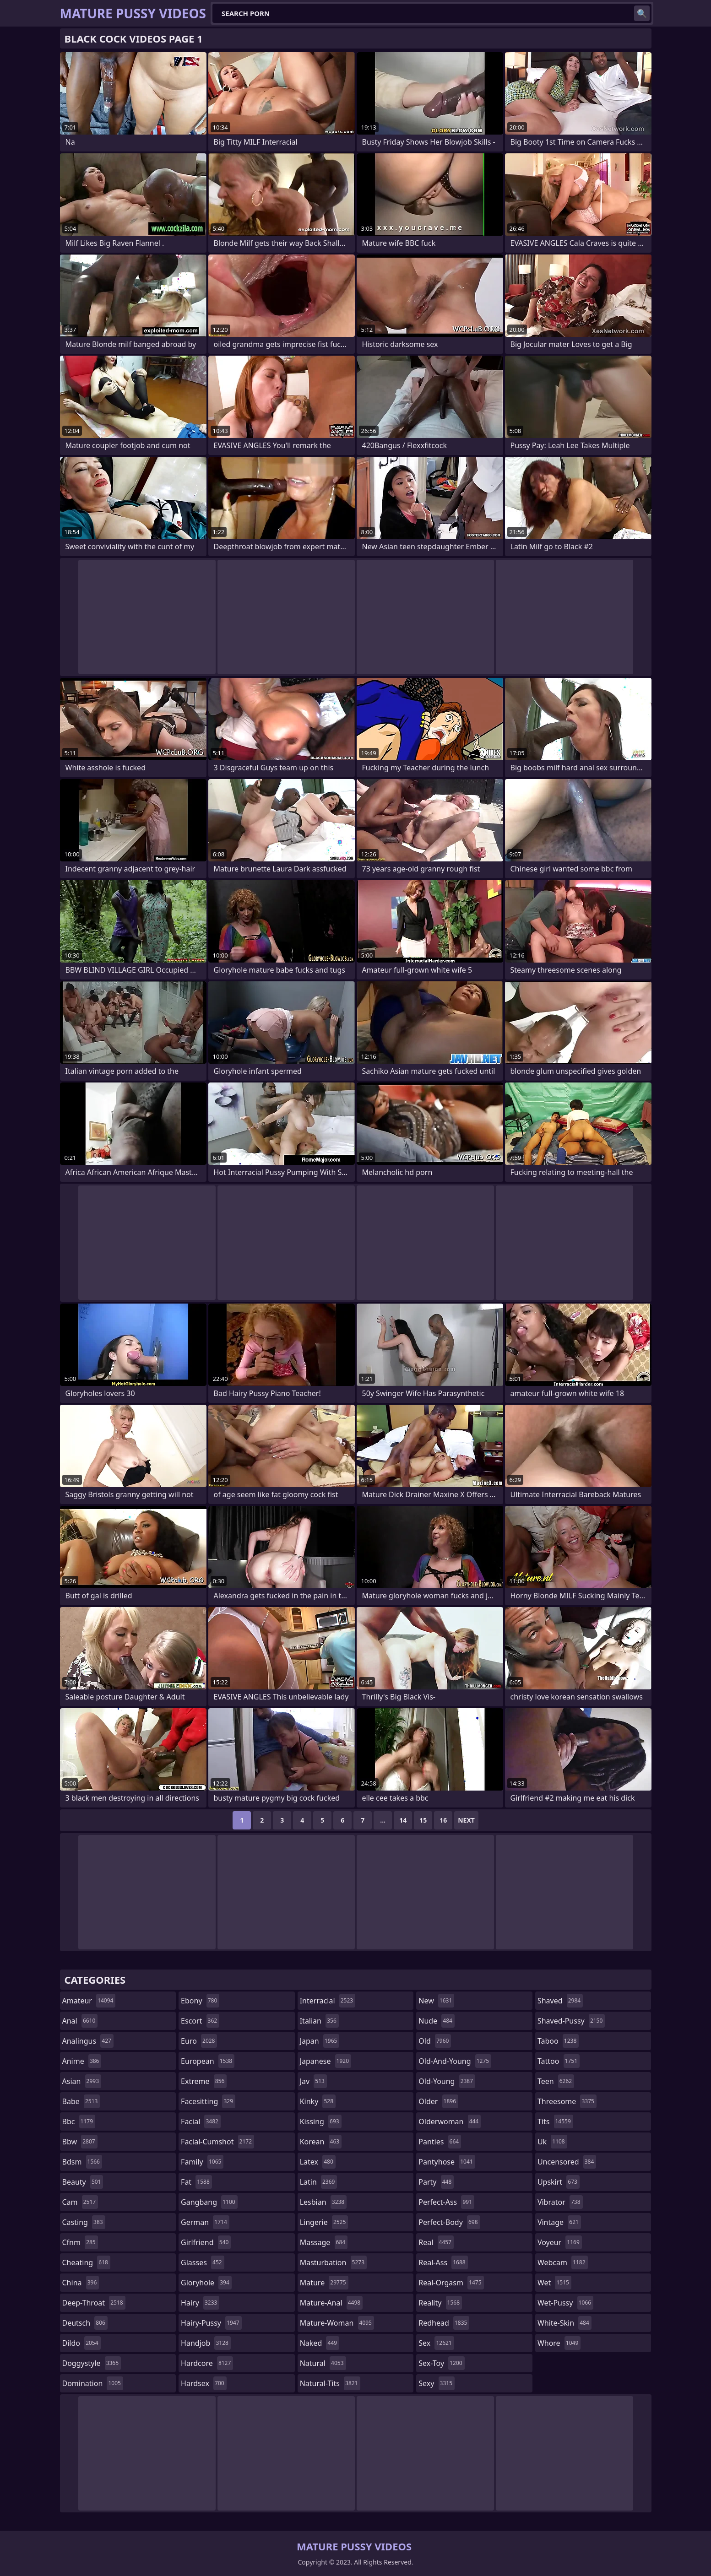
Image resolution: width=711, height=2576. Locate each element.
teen (555, 2081)
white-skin (564, 2323)
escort (200, 2021)
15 (423, 1820)
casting (83, 2222)
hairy (200, 2303)
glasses (202, 2262)
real (436, 2242)
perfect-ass (446, 2202)
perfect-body (449, 2222)
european (207, 2061)
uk (552, 2141)
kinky (318, 2101)
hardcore (207, 2363)
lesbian (323, 2202)
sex (436, 2343)
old (434, 2041)
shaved (560, 2001)
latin (318, 2182)
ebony (200, 2001)
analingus (88, 2041)
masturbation (333, 2262)
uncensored (566, 2162)
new (436, 2001)
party (436, 2182)
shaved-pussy (571, 2021)
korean (321, 2141)
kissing (321, 2121)
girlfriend (206, 2242)
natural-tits (330, 2383)
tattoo (558, 2061)
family (202, 2162)
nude (436, 2021)
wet (554, 2282)
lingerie (324, 2222)
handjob (206, 2343)
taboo (558, 2041)
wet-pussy (565, 2303)
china (80, 2282)
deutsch (85, 2323)
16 (443, 1820)
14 (403, 1820)
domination (92, 2383)
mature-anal (331, 2303)
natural (323, 2363)
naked (319, 2343)
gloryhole (206, 2282)
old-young (446, 2081)
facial (201, 2121)
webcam (562, 2262)
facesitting (208, 2101)
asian (82, 2081)
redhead (443, 2323)
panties (439, 2141)
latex (318, 2162)
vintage (559, 2222)
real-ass (442, 2262)
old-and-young (454, 2061)
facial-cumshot (217, 2141)
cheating (86, 2262)
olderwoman (449, 2121)
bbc (79, 2121)
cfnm (80, 2242)
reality (440, 2303)
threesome (567, 2101)
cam (80, 2202)
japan (320, 2041)
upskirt (558, 2182)
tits (555, 2121)
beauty (82, 2182)
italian (319, 2021)
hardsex (204, 2383)
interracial (328, 2001)
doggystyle (91, 2363)
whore (559, 2343)
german (205, 2222)
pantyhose (446, 2162)
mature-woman (337, 2323)
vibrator (560, 2202)
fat (196, 2182)
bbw (80, 2141)
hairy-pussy (211, 2323)
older (438, 2101)
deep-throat (93, 2303)
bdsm (82, 2162)
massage (323, 2242)
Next (466, 1820)
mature (324, 2282)
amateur (89, 2001)
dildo (81, 2343)
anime (82, 2061)
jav (313, 2081)
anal (80, 2021)
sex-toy (441, 2363)
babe (81, 2101)
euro (199, 2041)
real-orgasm (450, 2282)
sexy (436, 2383)
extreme (204, 2081)
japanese (325, 2061)
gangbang (209, 2202)
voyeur (559, 2242)
